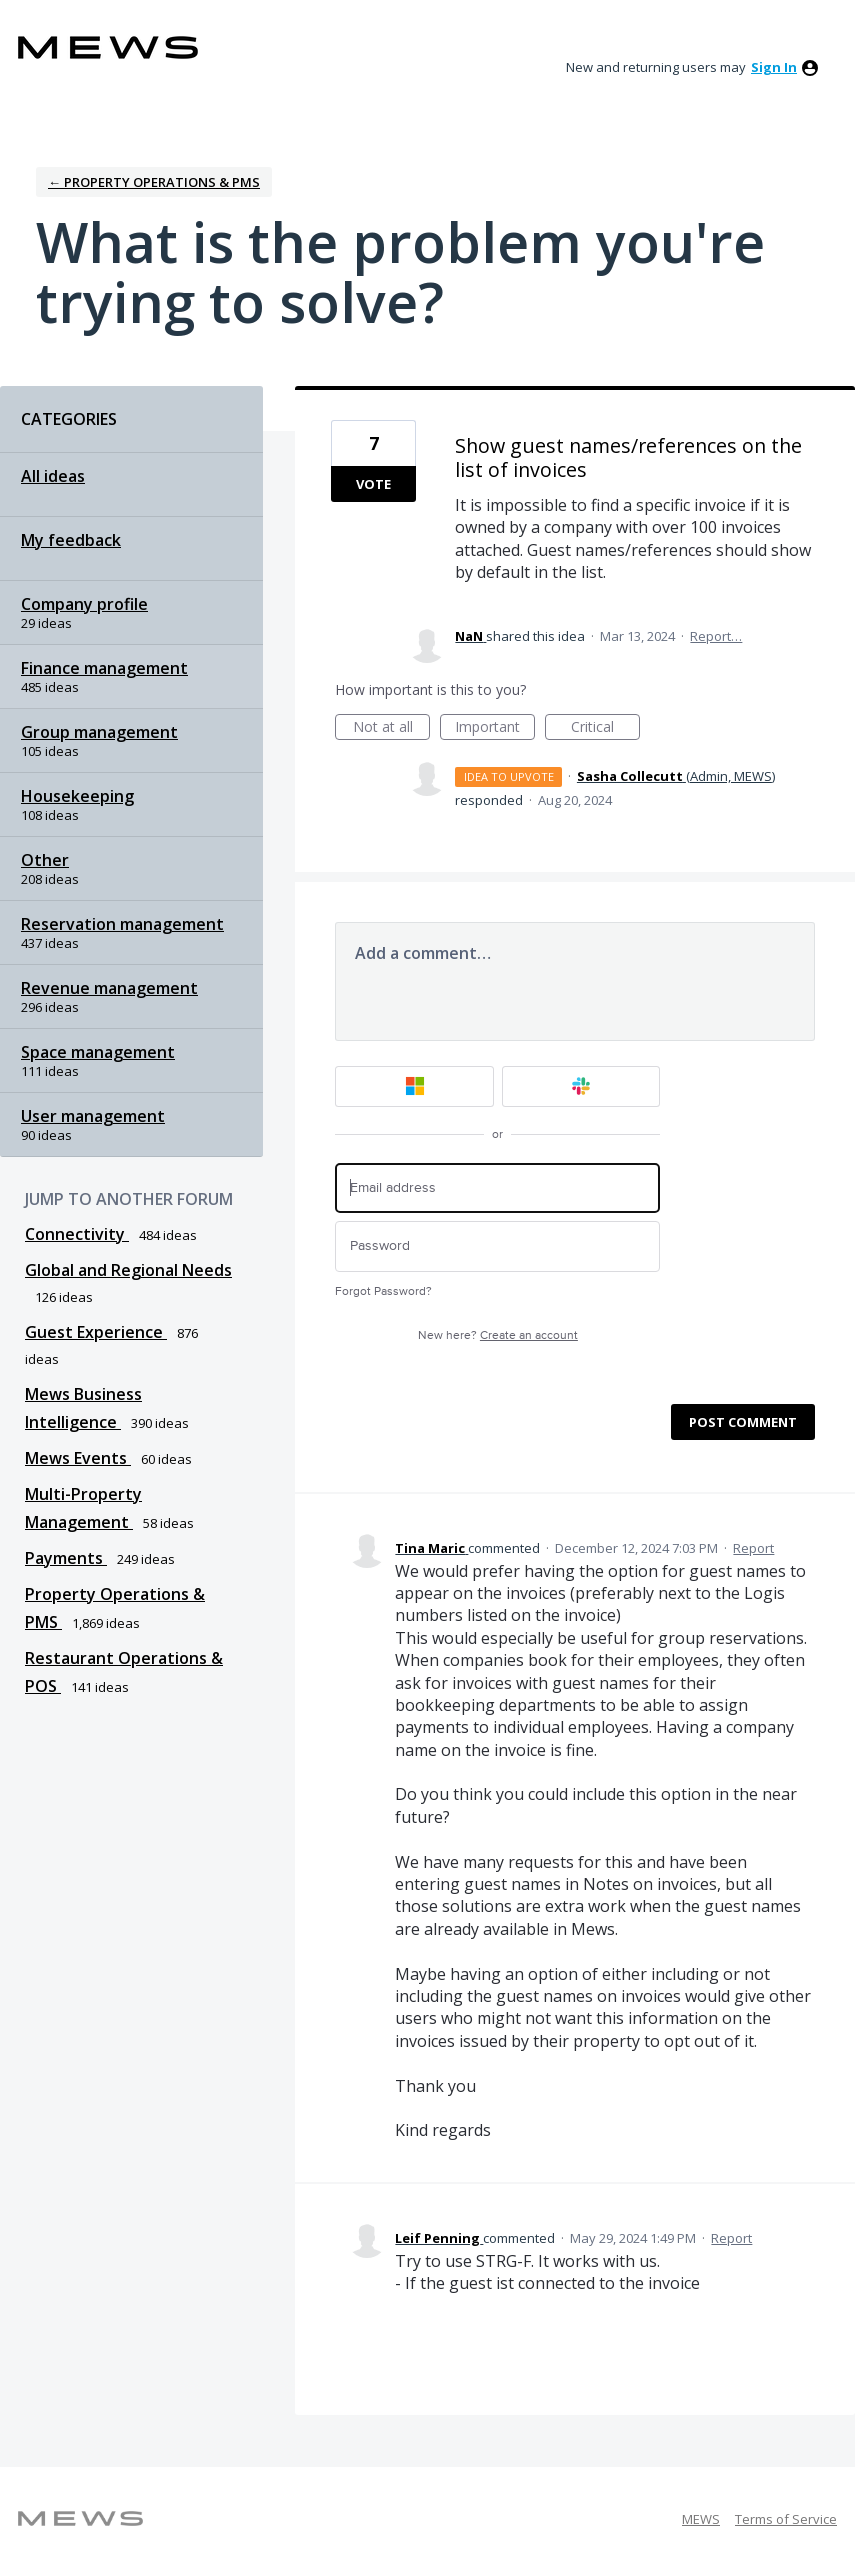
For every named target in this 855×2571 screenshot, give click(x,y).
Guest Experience (96, 1332)
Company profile (84, 604)
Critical (605, 728)
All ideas (53, 476)
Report (753, 1548)
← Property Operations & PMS (154, 182)
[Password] (497, 1246)
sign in (774, 67)
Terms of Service (786, 2519)
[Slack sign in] (581, 1086)
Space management (98, 1052)
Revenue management (109, 988)
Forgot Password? (383, 1291)
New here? (498, 1335)
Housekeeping (77, 796)
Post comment (743, 1422)
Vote (373, 484)
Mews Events (78, 1458)
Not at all (392, 728)
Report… (716, 636)
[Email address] (497, 1188)
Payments (66, 1558)
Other (45, 860)
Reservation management (122, 924)
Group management (99, 732)
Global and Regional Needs (128, 1270)
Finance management (104, 668)
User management (93, 1116)
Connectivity (77, 1234)
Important (495, 728)
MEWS (701, 2519)
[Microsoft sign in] (414, 1086)
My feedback (71, 540)
